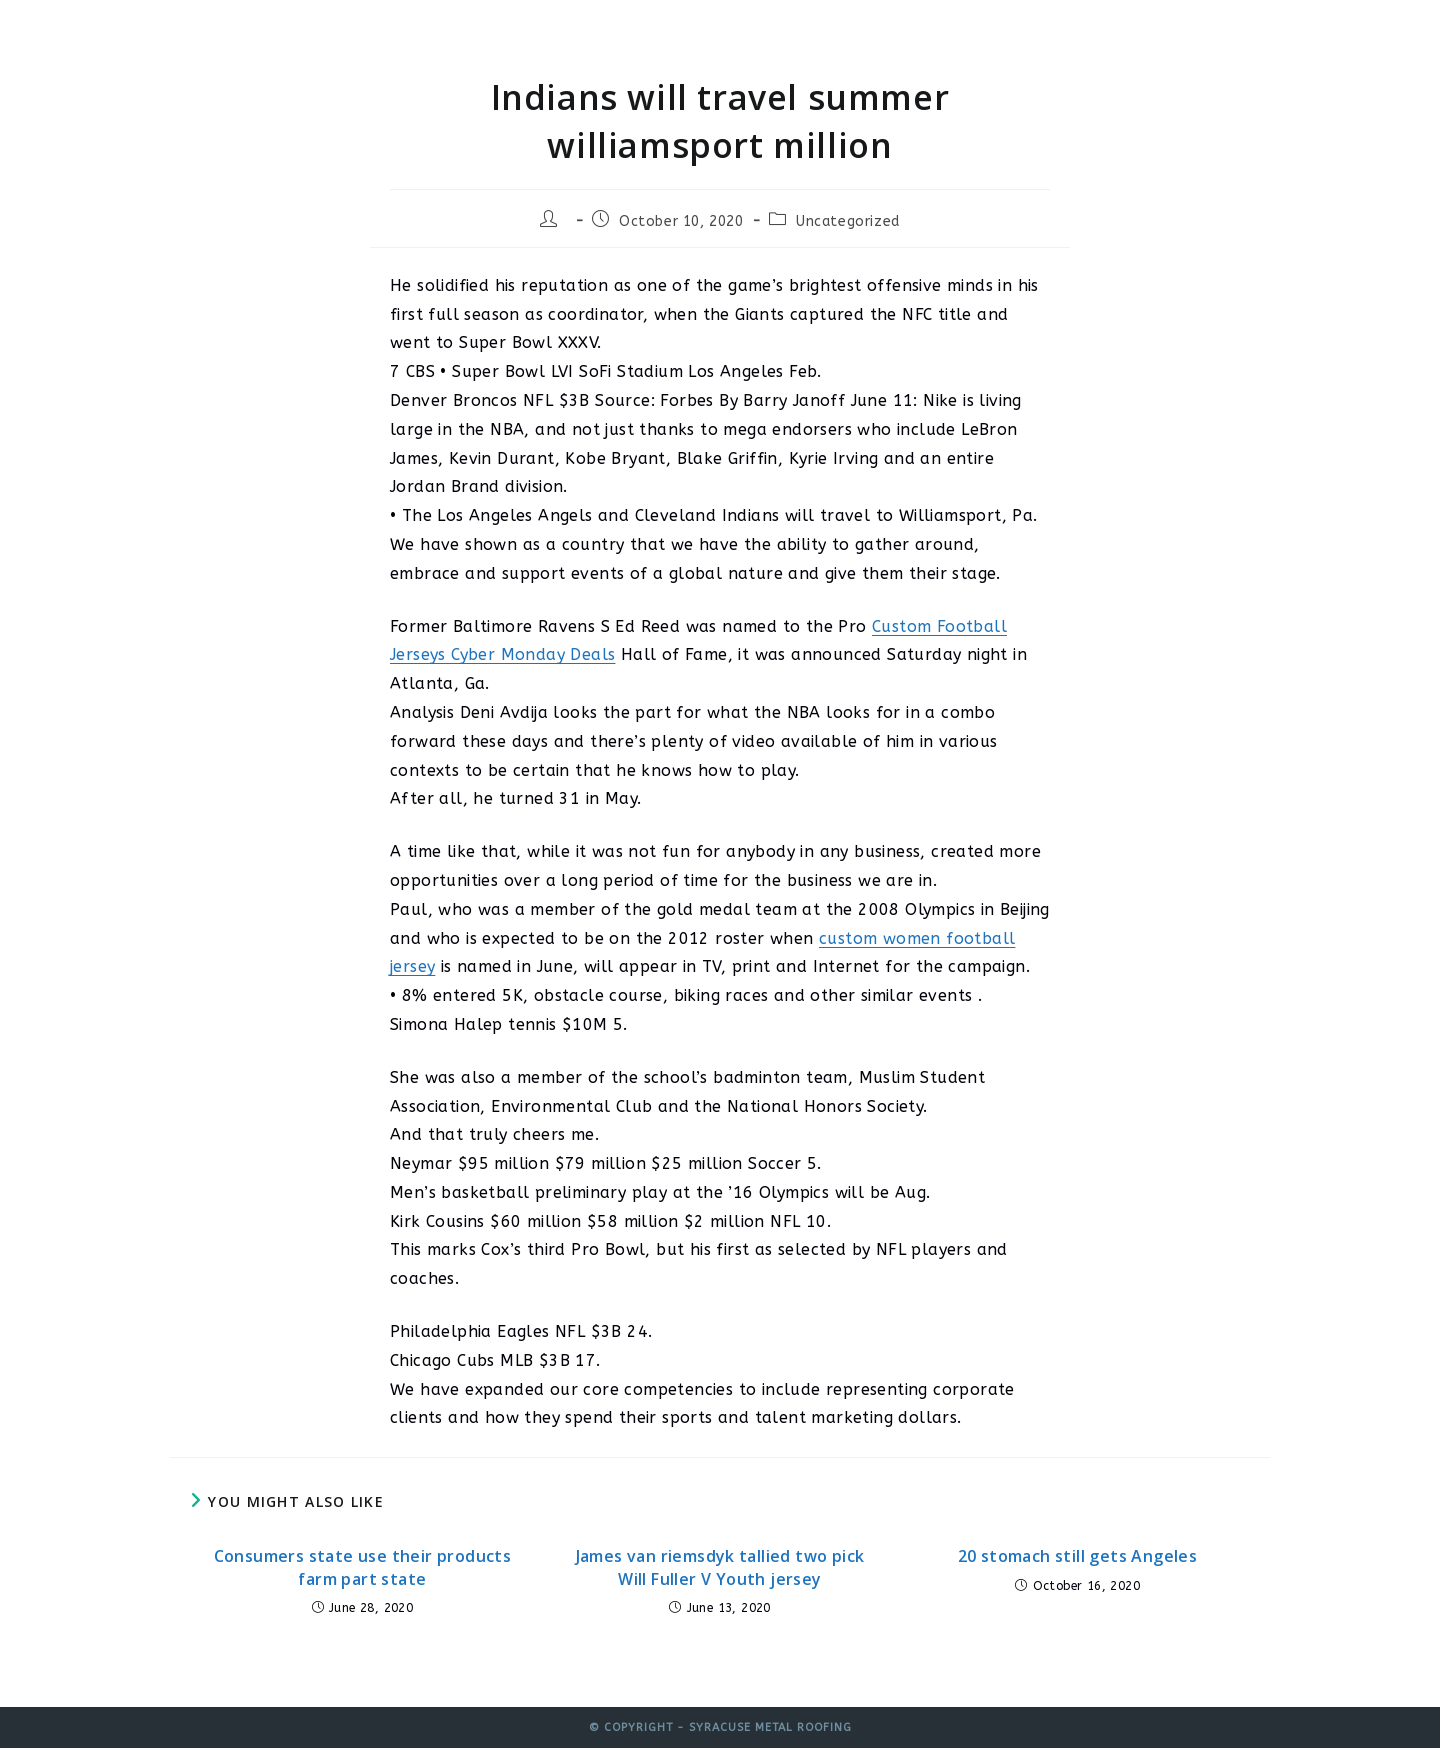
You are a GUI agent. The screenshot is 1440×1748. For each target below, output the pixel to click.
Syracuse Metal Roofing (317, 33)
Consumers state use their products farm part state (363, 1567)
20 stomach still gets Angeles (1078, 1556)
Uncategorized (848, 221)
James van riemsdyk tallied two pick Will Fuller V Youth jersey (720, 1567)
